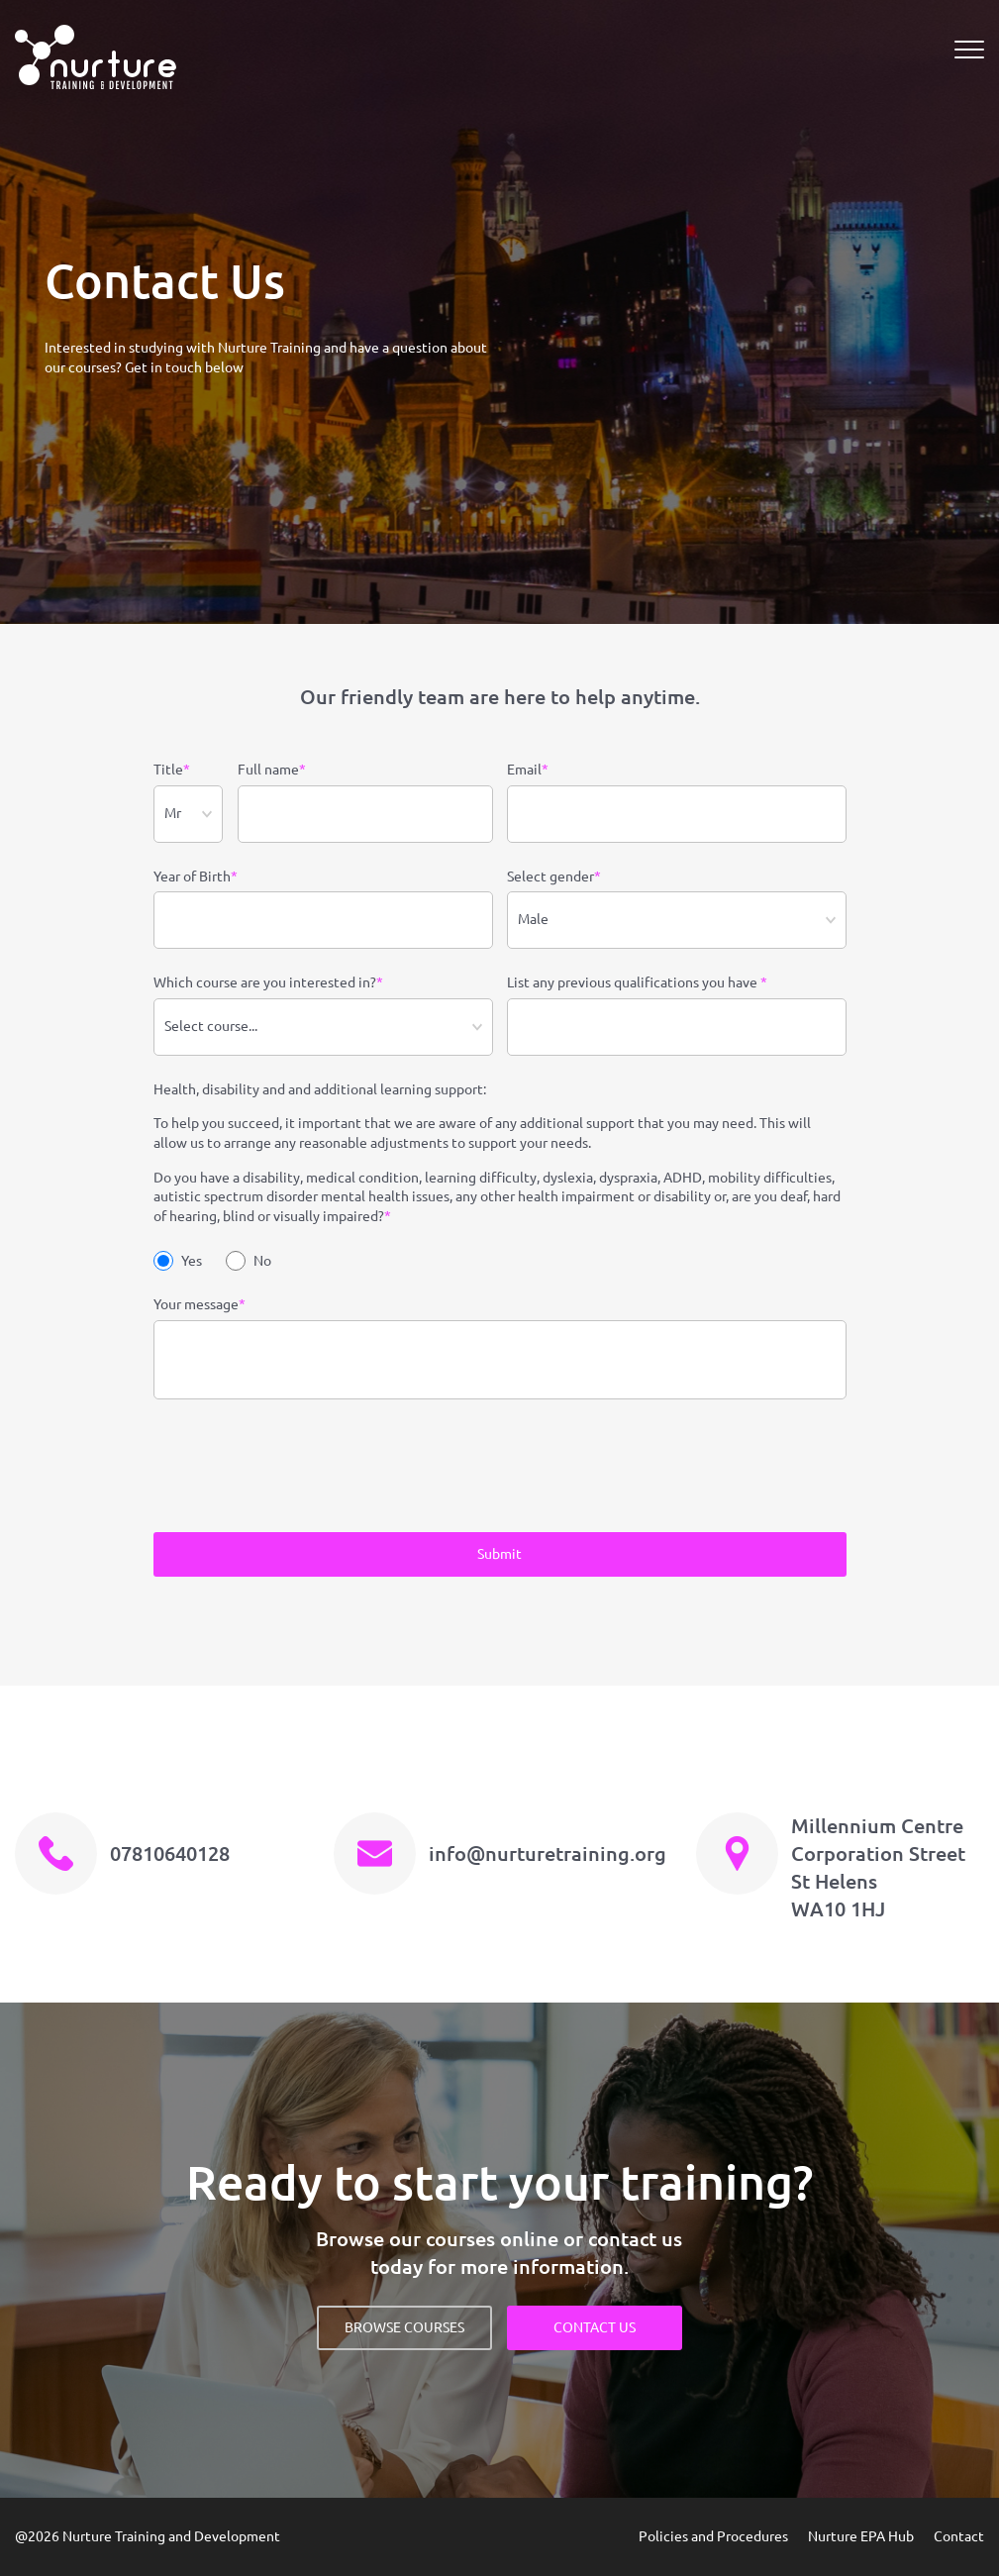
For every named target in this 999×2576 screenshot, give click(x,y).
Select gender (554, 877)
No (248, 1261)
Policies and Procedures (713, 2536)
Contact (959, 2536)
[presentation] (303, 1468)
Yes (177, 1261)
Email (528, 770)
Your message (199, 1305)
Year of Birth (195, 877)
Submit (499, 1554)
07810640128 (170, 1853)
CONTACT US (594, 2327)
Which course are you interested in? (268, 983)
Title (171, 770)
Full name (272, 770)
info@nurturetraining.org (547, 1853)
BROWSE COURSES (404, 2327)
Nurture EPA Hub (861, 2536)
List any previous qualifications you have (637, 983)
